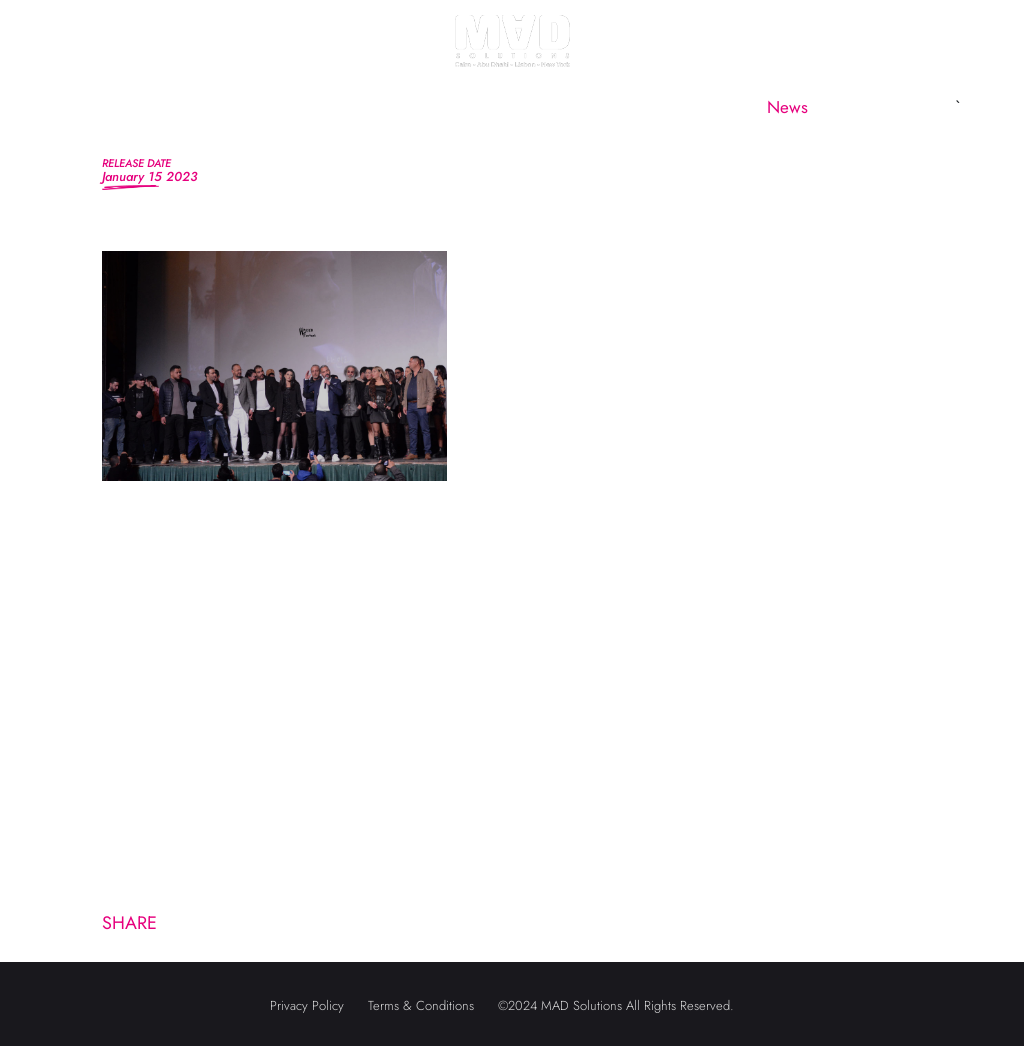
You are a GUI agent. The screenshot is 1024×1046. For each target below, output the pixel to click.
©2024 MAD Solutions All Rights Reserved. (616, 1005)
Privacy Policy (307, 1005)
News (787, 107)
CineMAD (683, 107)
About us (211, 107)
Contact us (893, 107)
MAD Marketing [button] (350, 107)
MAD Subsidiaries (535, 107)
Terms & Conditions (421, 1005)
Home (109, 107)
